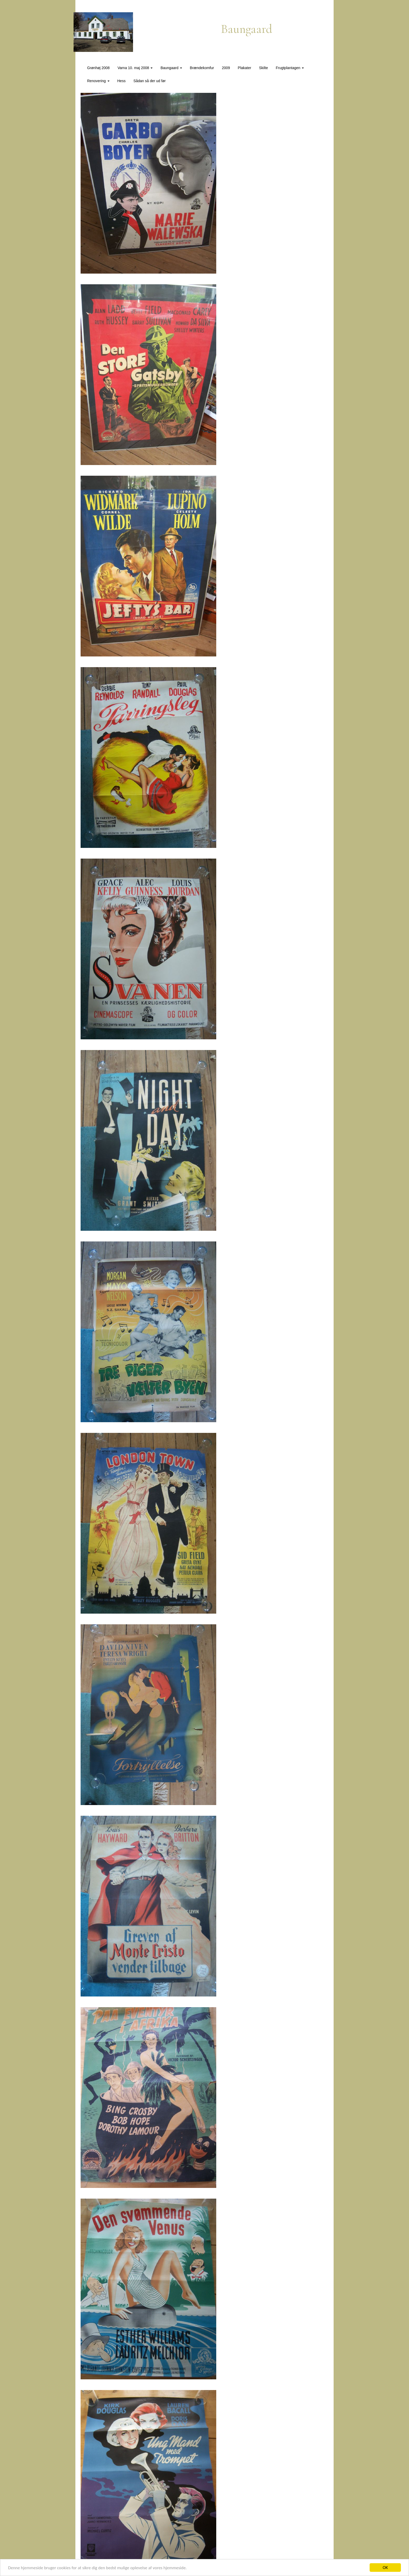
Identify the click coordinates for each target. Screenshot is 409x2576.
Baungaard (171, 68)
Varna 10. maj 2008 (135, 68)
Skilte (263, 68)
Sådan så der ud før (149, 81)
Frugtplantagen (290, 68)
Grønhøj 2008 (98, 68)
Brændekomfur (202, 68)
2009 (226, 68)
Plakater (244, 68)
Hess (121, 81)
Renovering (98, 81)
